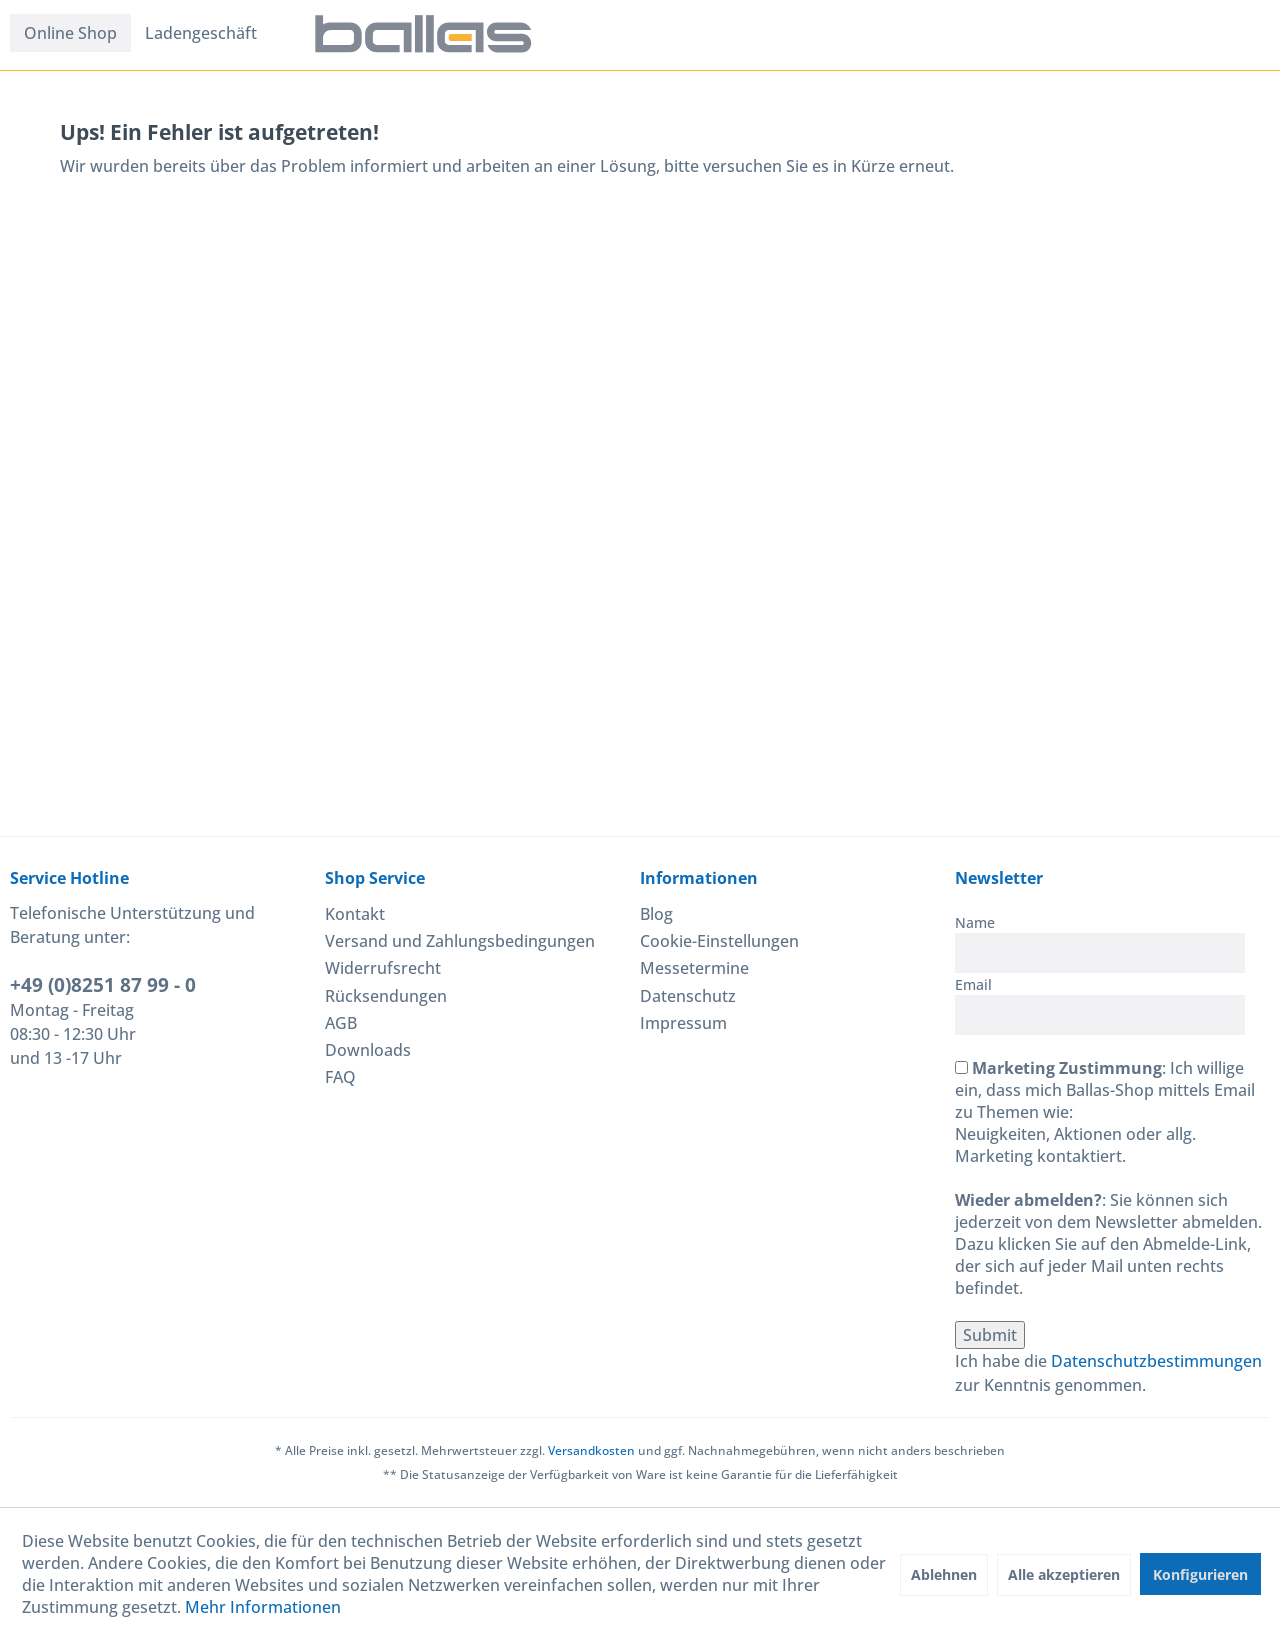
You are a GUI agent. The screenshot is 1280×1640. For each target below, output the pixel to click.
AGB (341, 1023)
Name (975, 922)
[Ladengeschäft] (201, 33)
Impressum (683, 1023)
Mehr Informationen (263, 1607)
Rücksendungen (386, 996)
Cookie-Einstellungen (719, 941)
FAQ (340, 1077)
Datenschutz (688, 996)
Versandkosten (591, 1450)
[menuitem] (70, 33)
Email (973, 984)
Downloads (368, 1050)
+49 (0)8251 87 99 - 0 (103, 985)
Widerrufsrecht (383, 968)
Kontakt (355, 914)
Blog (656, 914)
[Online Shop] (70, 33)
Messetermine (694, 968)
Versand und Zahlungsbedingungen (460, 941)
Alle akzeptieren (1064, 1574)
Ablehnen (944, 1574)
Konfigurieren (1200, 1574)
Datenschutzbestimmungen (1156, 1361)
